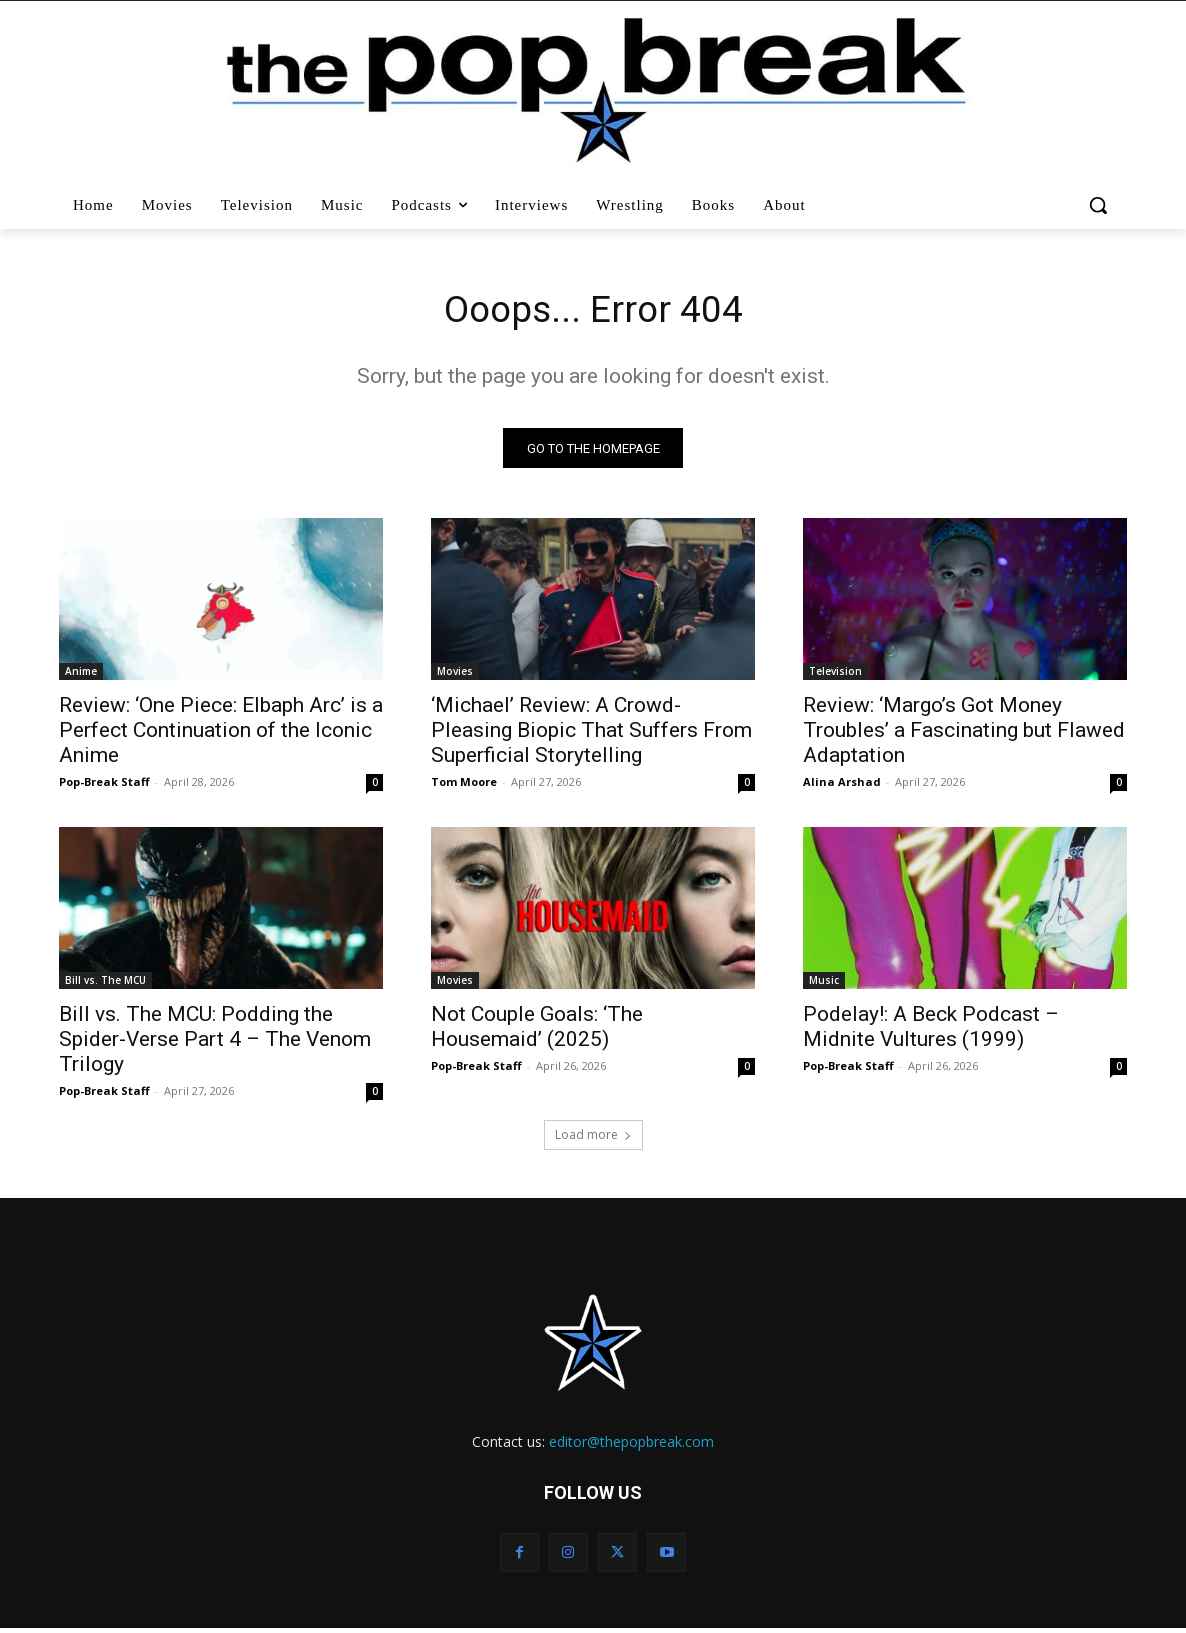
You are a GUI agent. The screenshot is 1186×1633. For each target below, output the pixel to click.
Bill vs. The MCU (105, 985)
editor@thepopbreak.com (631, 1446)
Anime (81, 676)
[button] (1100, 205)
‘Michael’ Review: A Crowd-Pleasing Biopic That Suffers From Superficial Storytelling (591, 735)
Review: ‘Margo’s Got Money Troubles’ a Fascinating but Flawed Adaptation (964, 735)
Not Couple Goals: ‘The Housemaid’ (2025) (537, 1031)
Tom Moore (464, 786)
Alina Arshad (842, 786)
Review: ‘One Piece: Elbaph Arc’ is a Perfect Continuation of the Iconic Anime (221, 735)
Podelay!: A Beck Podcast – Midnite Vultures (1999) (931, 1031)
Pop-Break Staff (104, 786)
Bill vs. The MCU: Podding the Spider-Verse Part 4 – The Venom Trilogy (215, 1044)
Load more (593, 1139)
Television (835, 676)
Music (824, 985)
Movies (455, 676)
